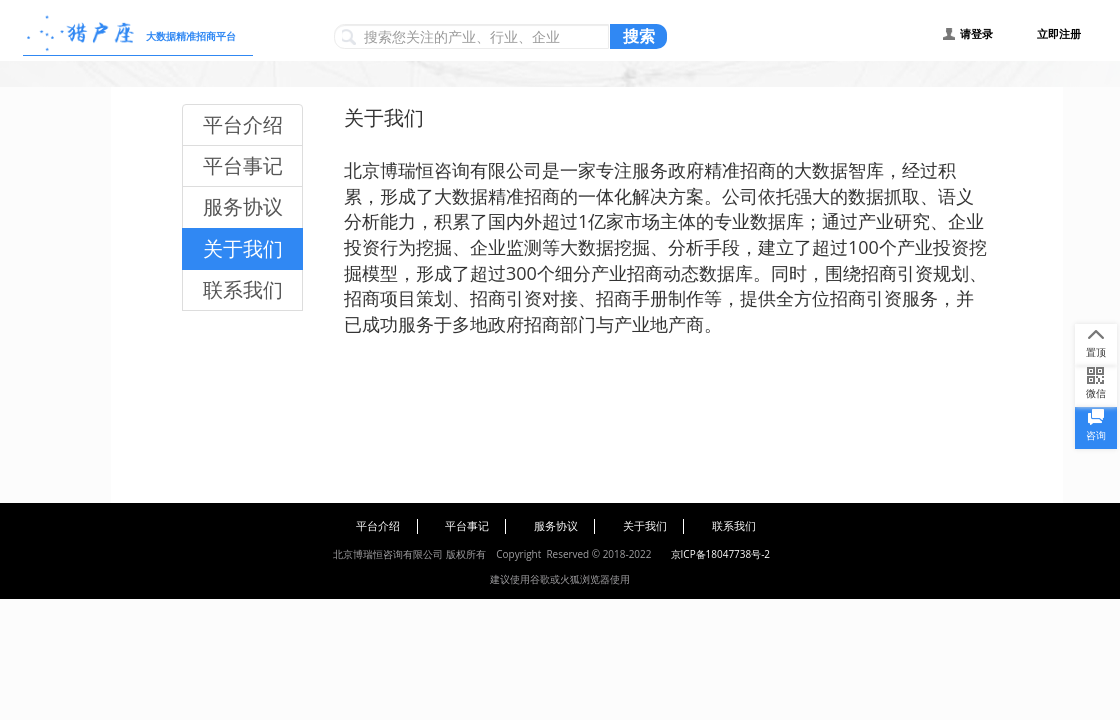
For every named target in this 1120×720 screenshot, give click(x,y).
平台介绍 (243, 124)
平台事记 (243, 165)
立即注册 (1059, 34)
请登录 (976, 34)
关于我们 (243, 248)
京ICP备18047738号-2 (720, 554)
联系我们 (243, 289)
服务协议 (243, 206)
